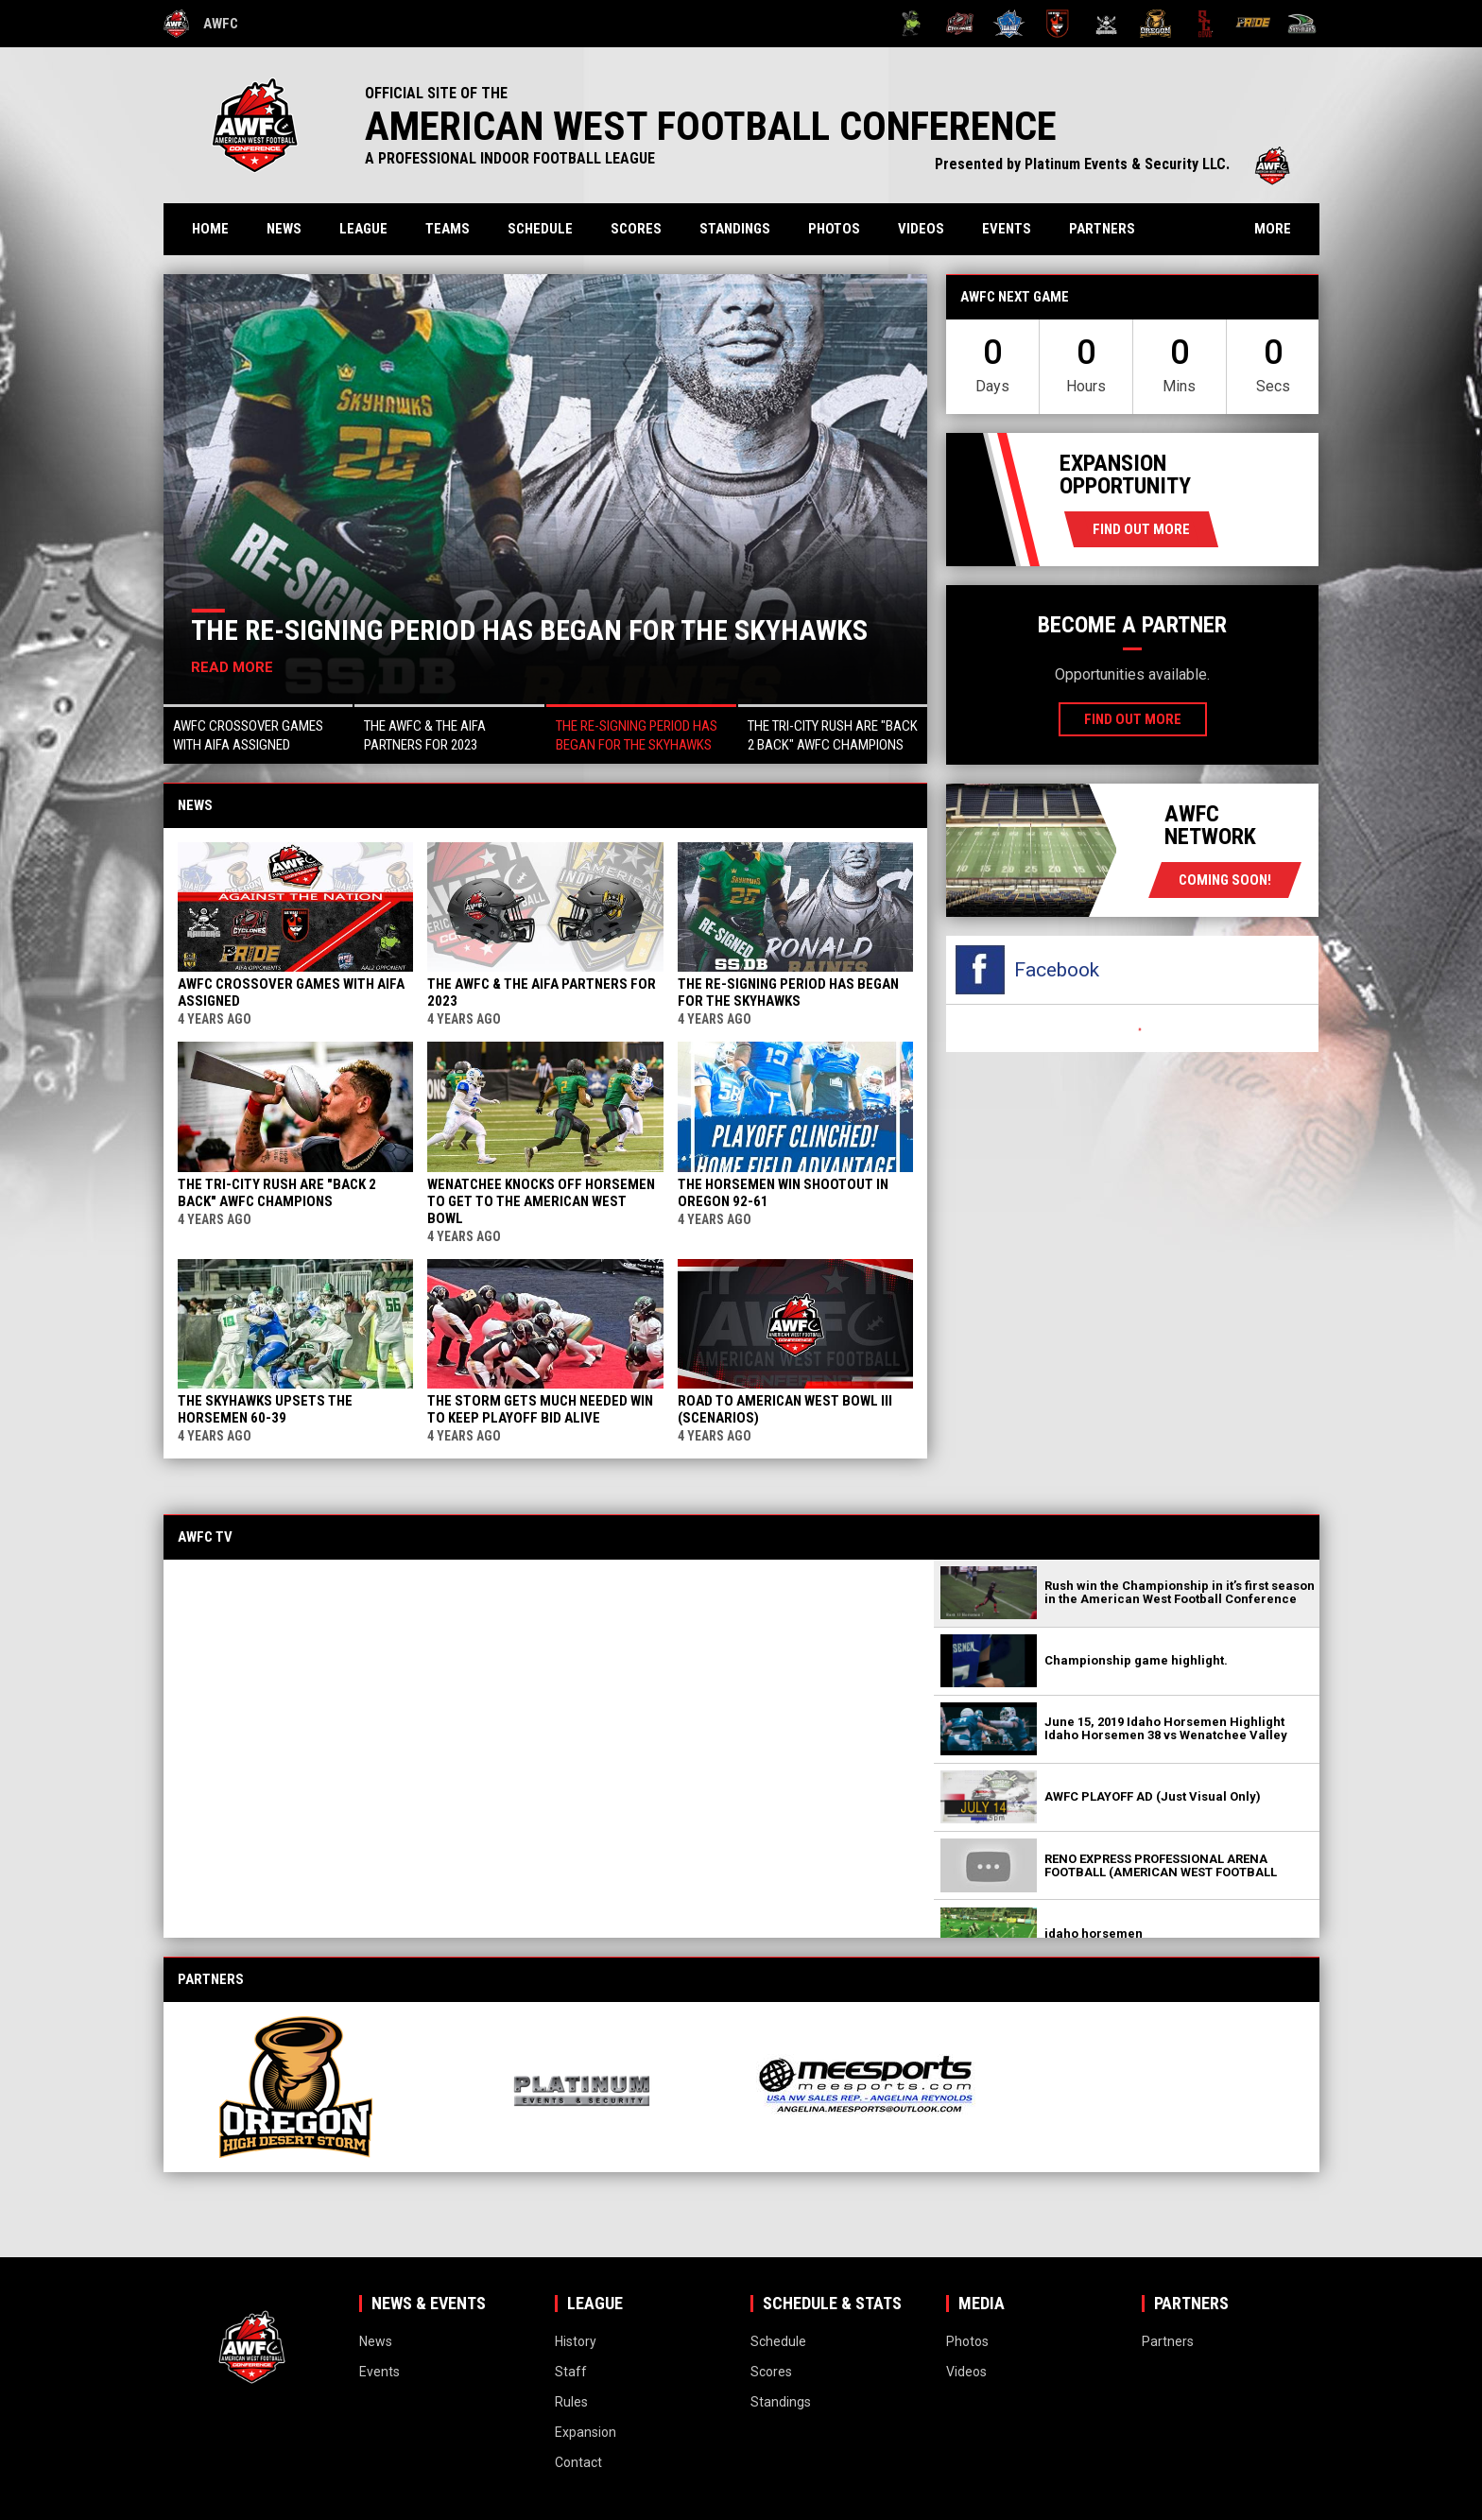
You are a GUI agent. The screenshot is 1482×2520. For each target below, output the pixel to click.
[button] (258, 734)
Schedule (540, 228)
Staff (571, 2371)
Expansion (585, 2432)
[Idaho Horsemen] (1008, 23)
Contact (578, 2462)
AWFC (201, 23)
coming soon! (1225, 880)
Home (210, 228)
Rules (571, 2401)
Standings (734, 228)
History (575, 2341)
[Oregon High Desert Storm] (1155, 23)
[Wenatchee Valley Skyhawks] (1301, 23)
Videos (921, 228)
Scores (636, 228)
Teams (447, 228)
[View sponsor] (313, 2087)
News (284, 228)
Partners (1102, 228)
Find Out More (1141, 529)
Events (1006, 228)
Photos (834, 228)
